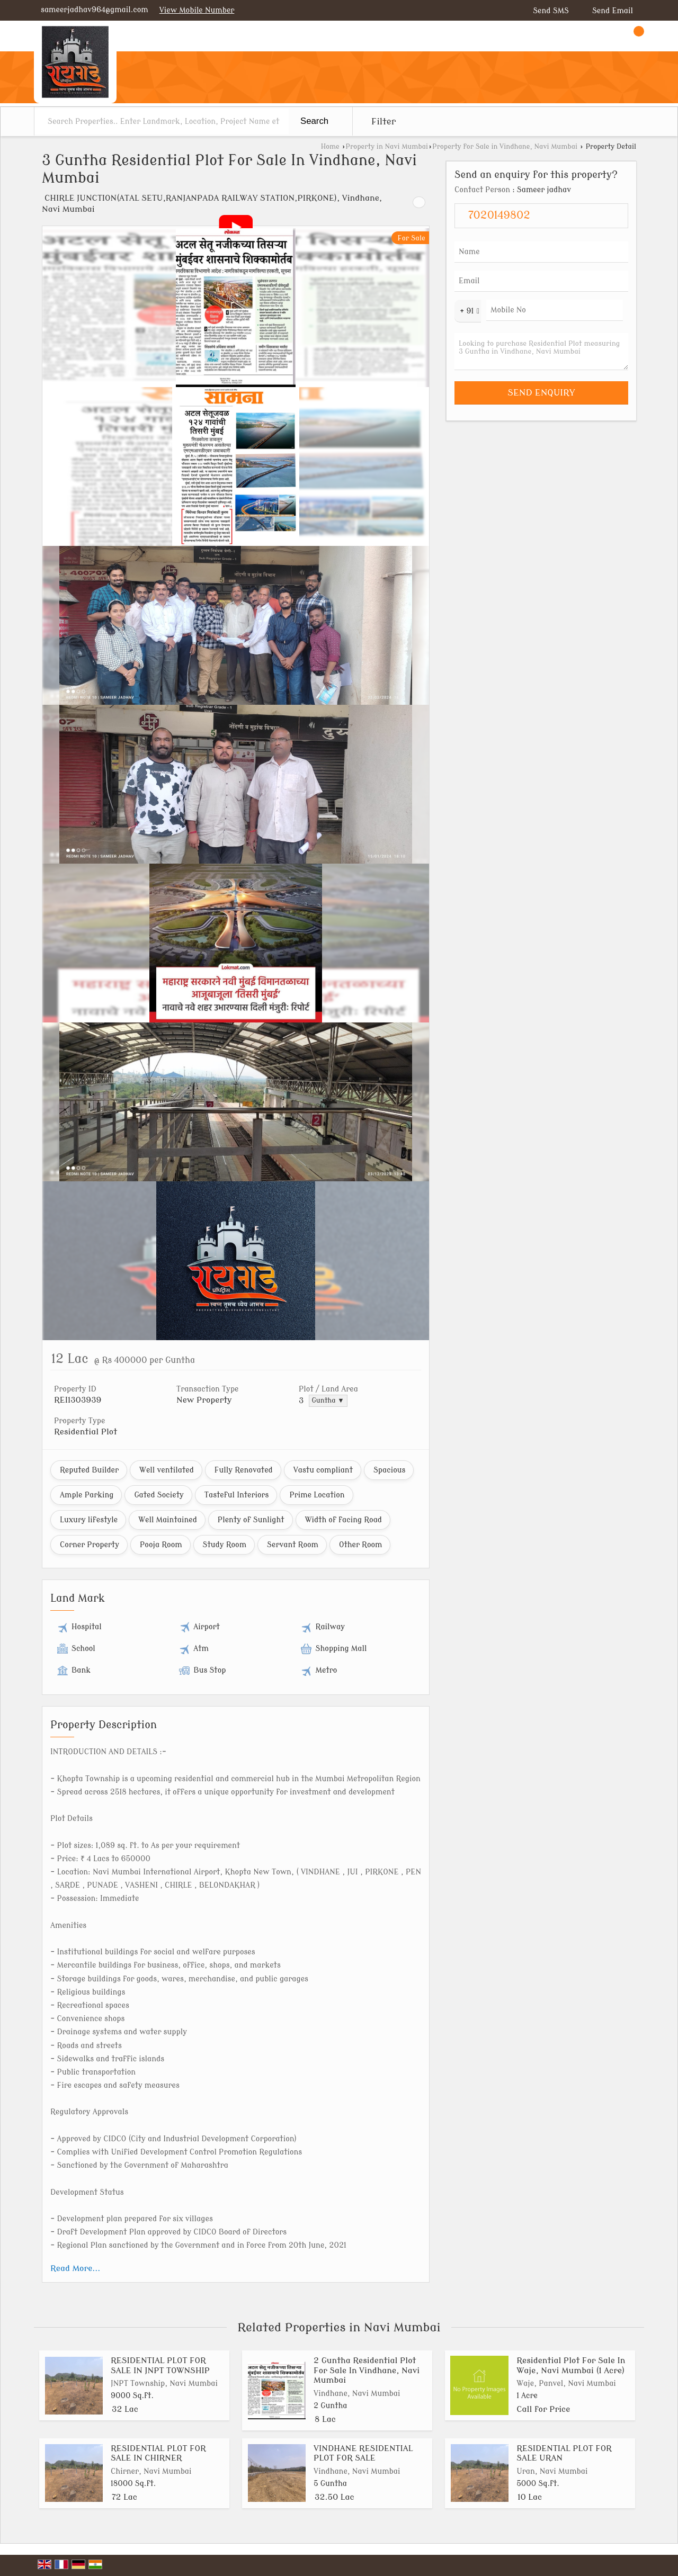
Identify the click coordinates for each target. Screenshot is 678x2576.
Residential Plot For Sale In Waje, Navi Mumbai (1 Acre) (570, 2365)
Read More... (75, 2268)
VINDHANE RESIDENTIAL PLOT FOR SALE (363, 2453)
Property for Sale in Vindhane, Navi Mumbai (504, 146)
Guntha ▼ (328, 1400)
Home (330, 146)
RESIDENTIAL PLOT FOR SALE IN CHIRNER (158, 2453)
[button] (197, 10)
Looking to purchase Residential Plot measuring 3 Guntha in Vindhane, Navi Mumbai (541, 351)
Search (314, 121)
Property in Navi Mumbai (387, 146)
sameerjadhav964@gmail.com (94, 10)
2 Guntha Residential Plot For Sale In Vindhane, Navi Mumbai (367, 2370)
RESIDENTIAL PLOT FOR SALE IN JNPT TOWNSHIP (160, 2365)
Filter (383, 121)
